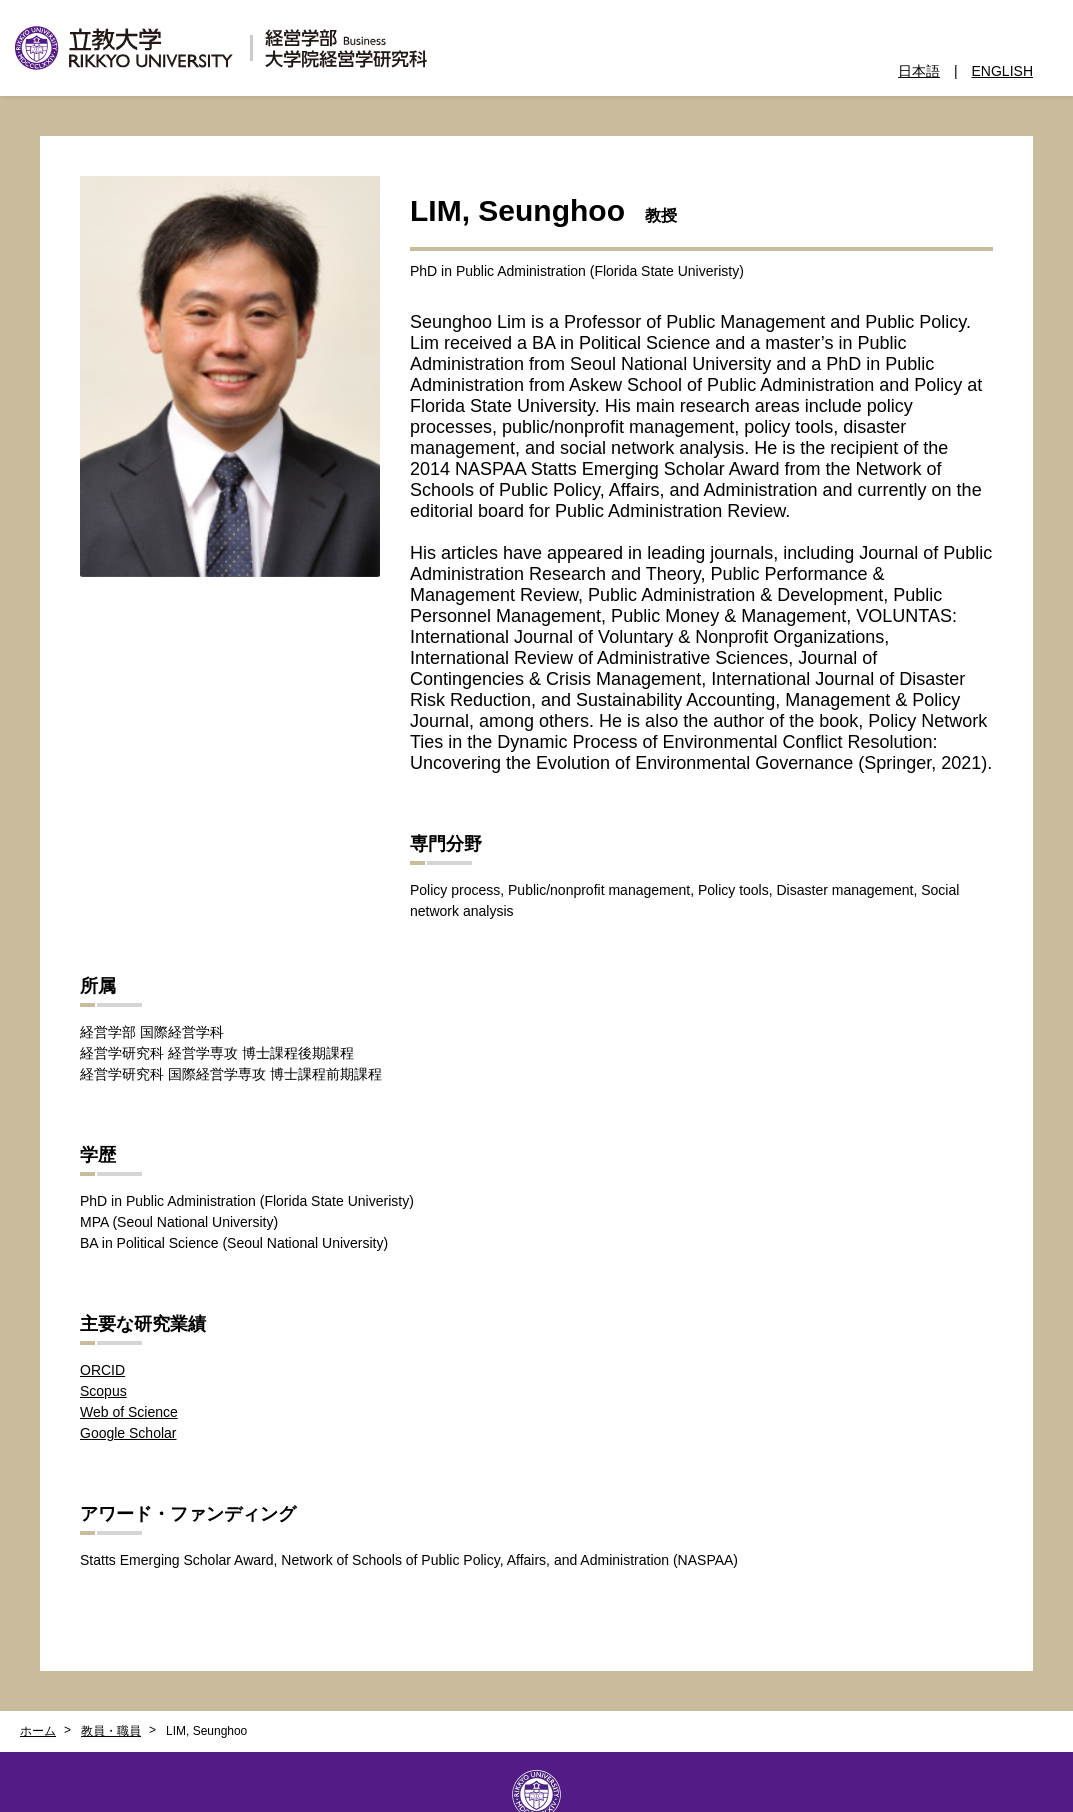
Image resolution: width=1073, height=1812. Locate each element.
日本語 (919, 71)
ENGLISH (1002, 71)
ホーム (38, 1731)
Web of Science (129, 1412)
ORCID (102, 1370)
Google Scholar (128, 1433)
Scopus (103, 1391)
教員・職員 (111, 1731)
